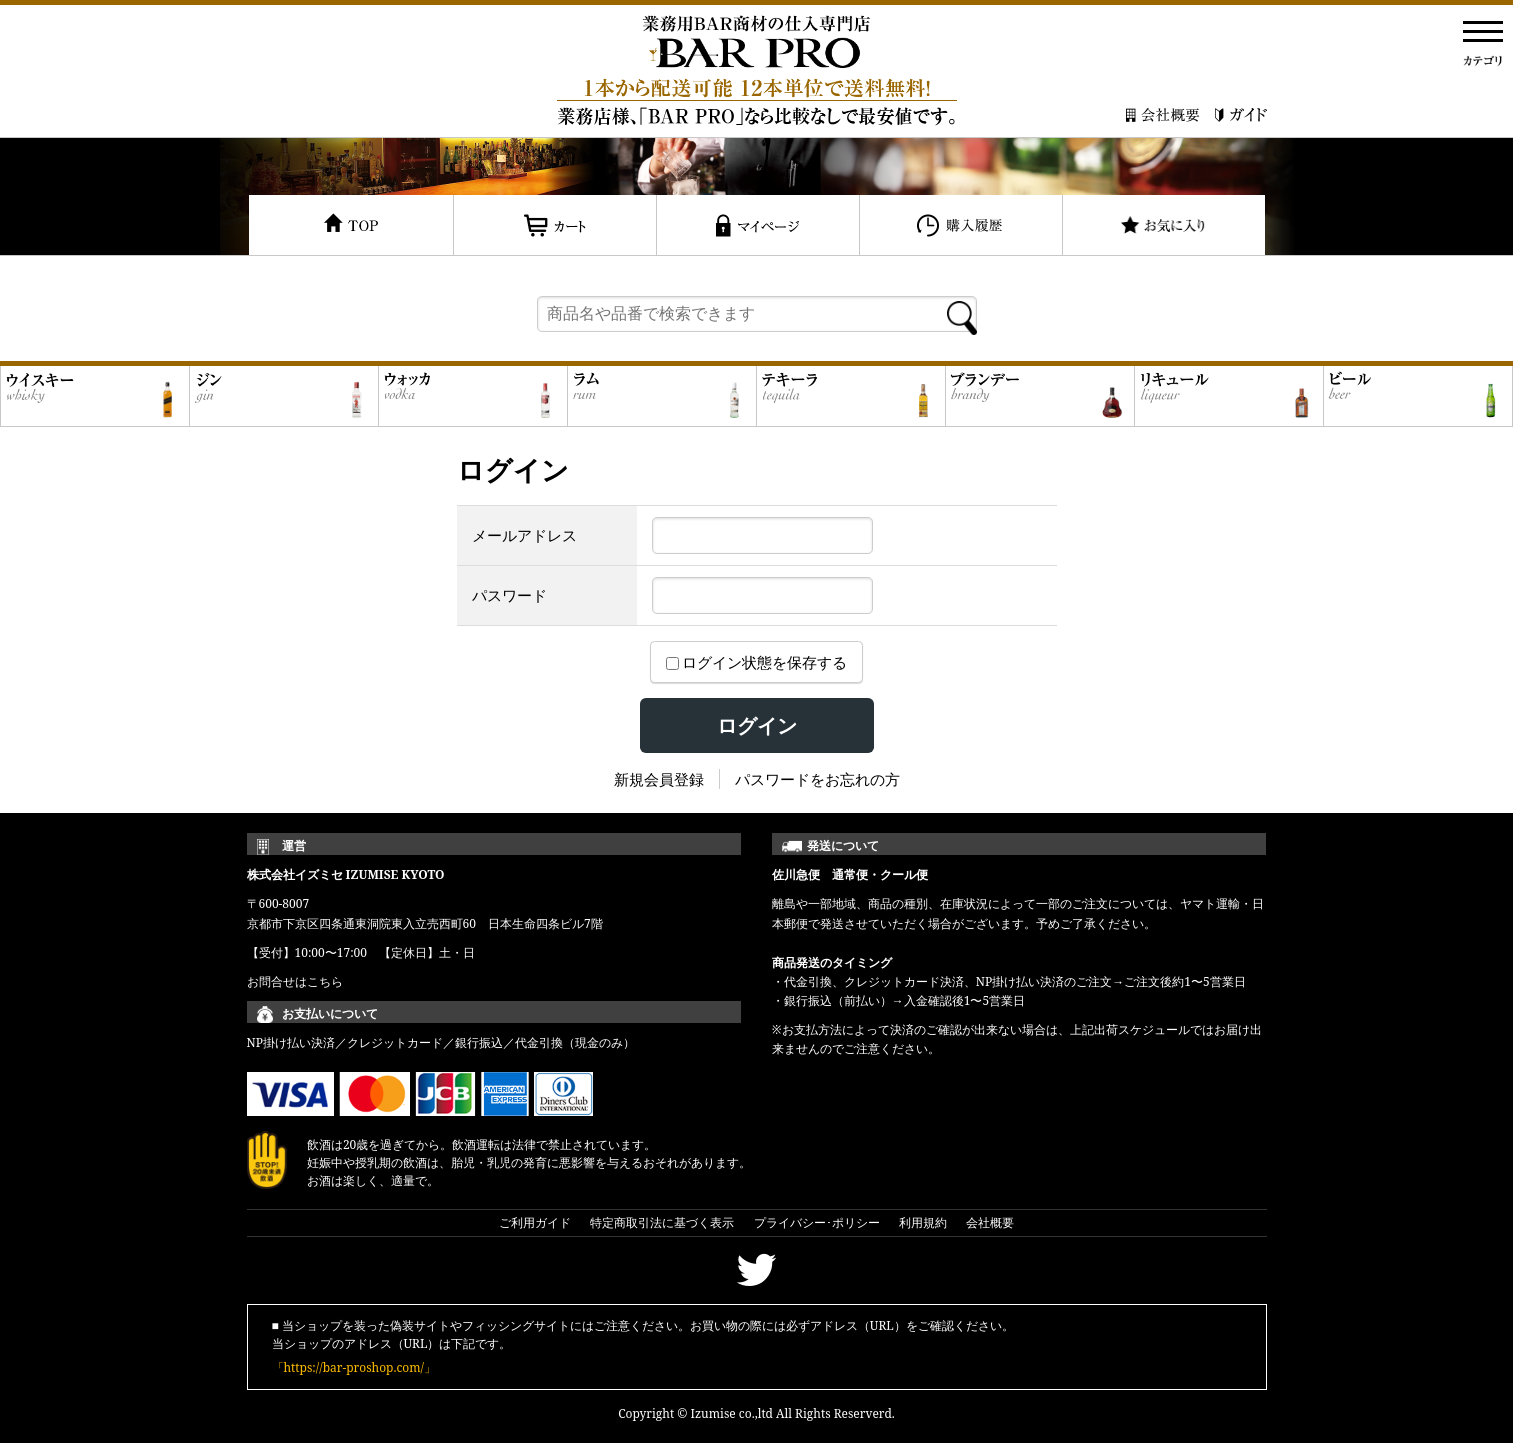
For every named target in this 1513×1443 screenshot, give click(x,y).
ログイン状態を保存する (757, 662)
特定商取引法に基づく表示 (662, 1222)
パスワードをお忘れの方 (817, 779)
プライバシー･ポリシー (817, 1222)
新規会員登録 (659, 779)
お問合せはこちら (295, 981)
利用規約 (923, 1222)
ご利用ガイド (535, 1222)
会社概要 (990, 1222)
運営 (294, 845)
